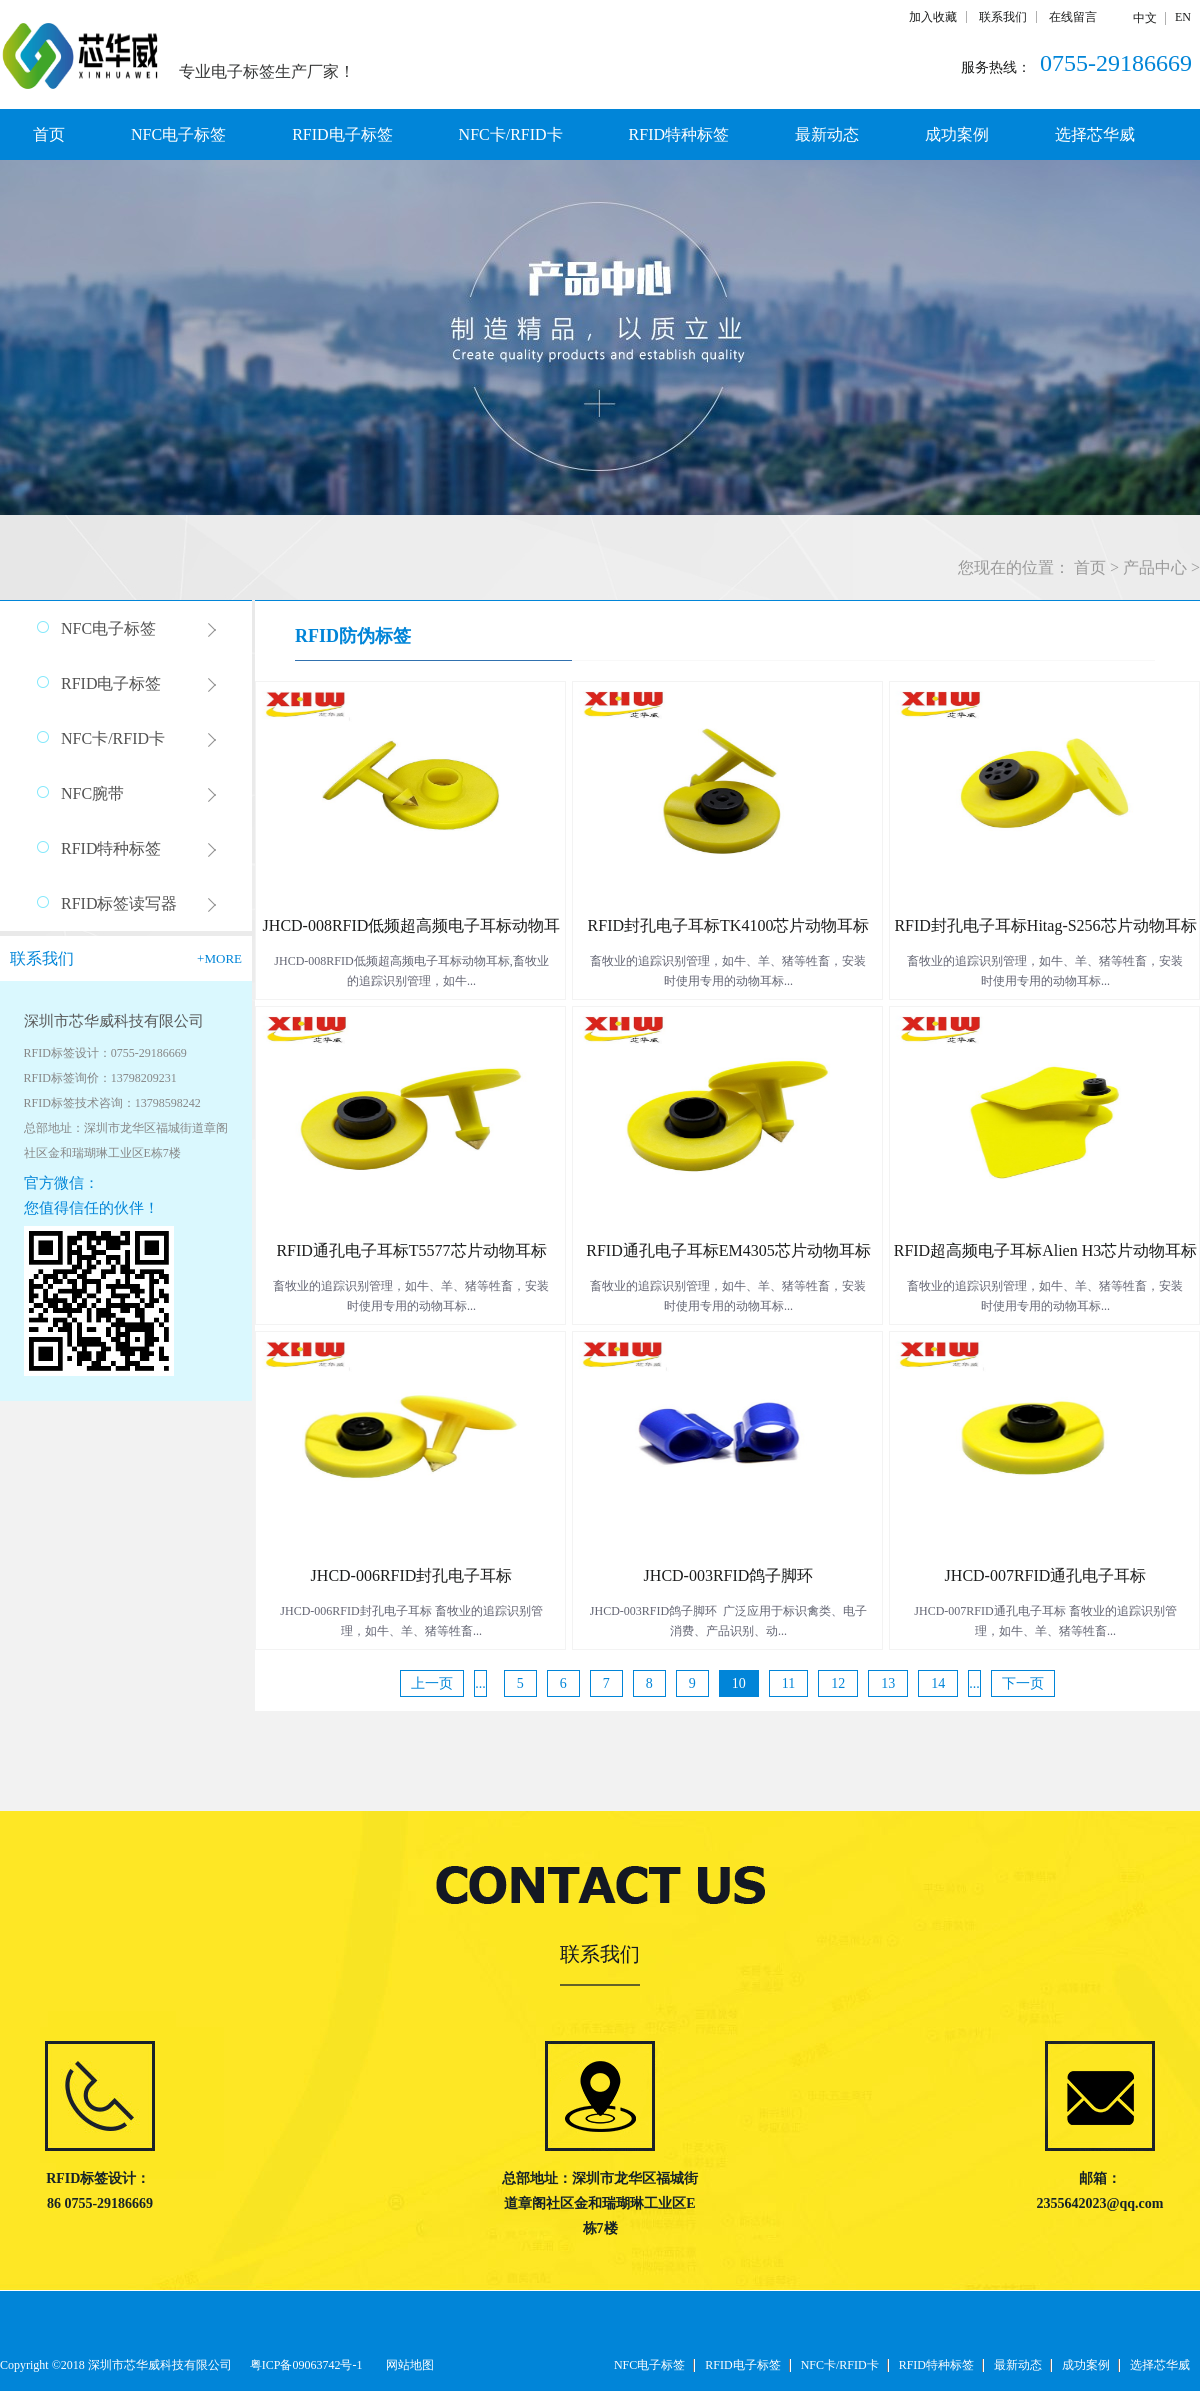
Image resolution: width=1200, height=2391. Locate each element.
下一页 (1023, 1683)
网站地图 (407, 2365)
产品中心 (1155, 567)
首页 (49, 134)
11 (788, 1683)
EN (1183, 17)
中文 (1145, 18)
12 (838, 1683)
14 (938, 1683)
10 (739, 1683)
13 (888, 1683)
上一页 (432, 1683)
